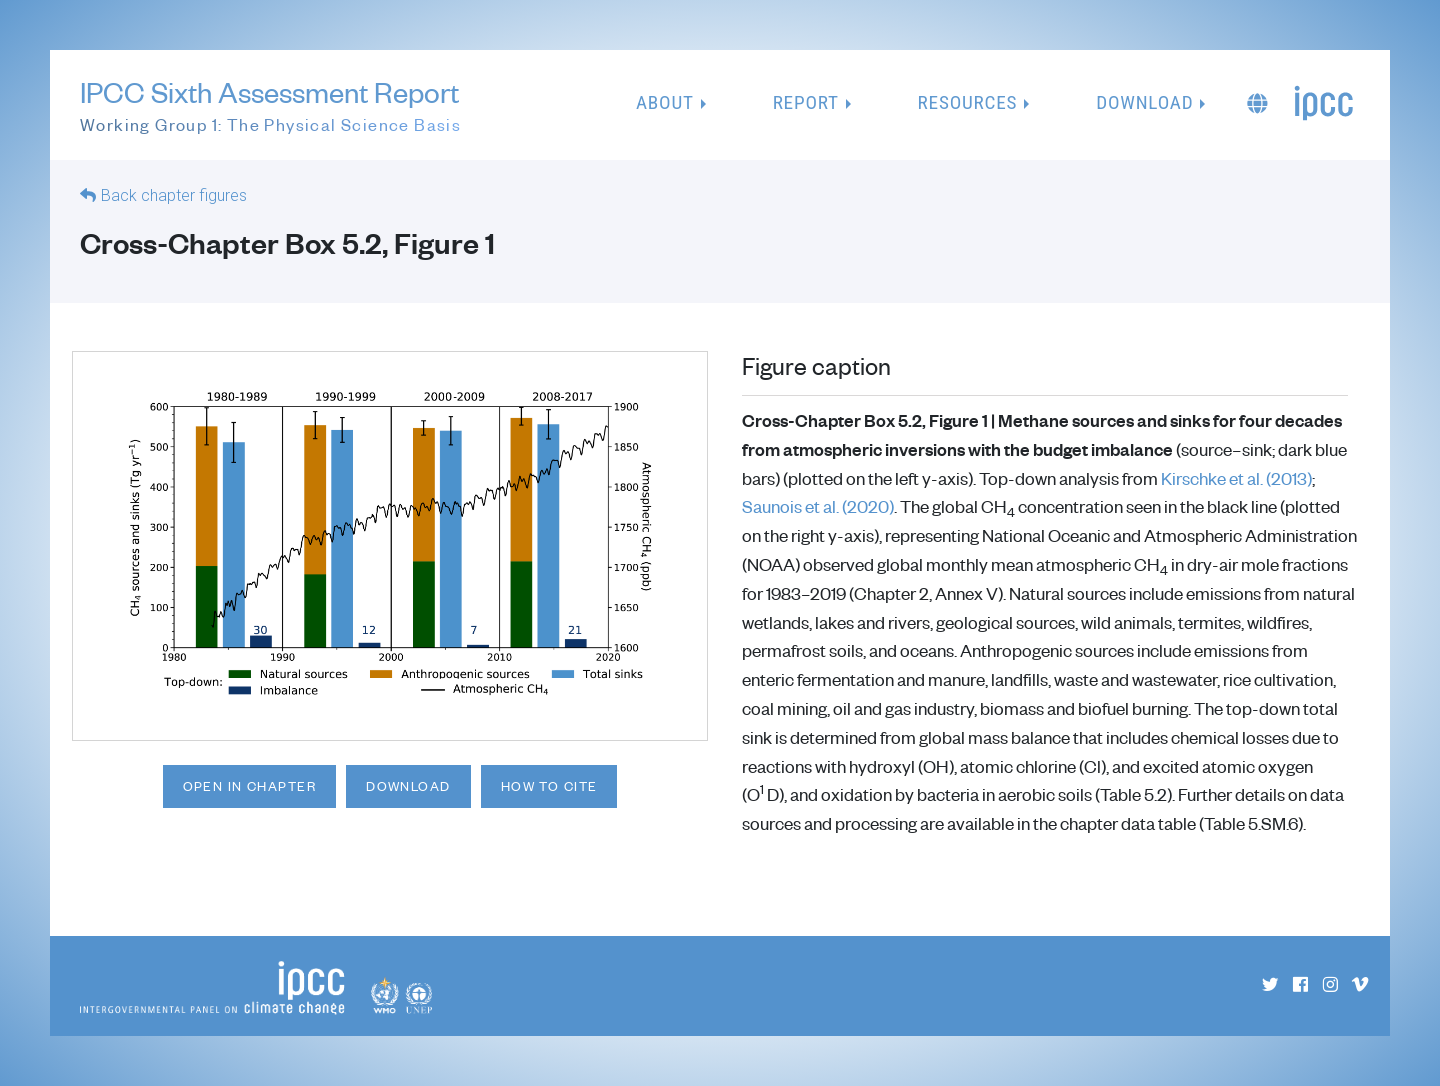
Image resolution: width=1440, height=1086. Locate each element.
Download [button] (1144, 102)
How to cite (549, 786)
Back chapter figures (174, 195)
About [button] (665, 102)
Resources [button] (968, 102)
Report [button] (806, 102)
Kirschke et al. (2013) (1236, 478)
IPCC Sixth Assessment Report (270, 106)
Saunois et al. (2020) (818, 506)
